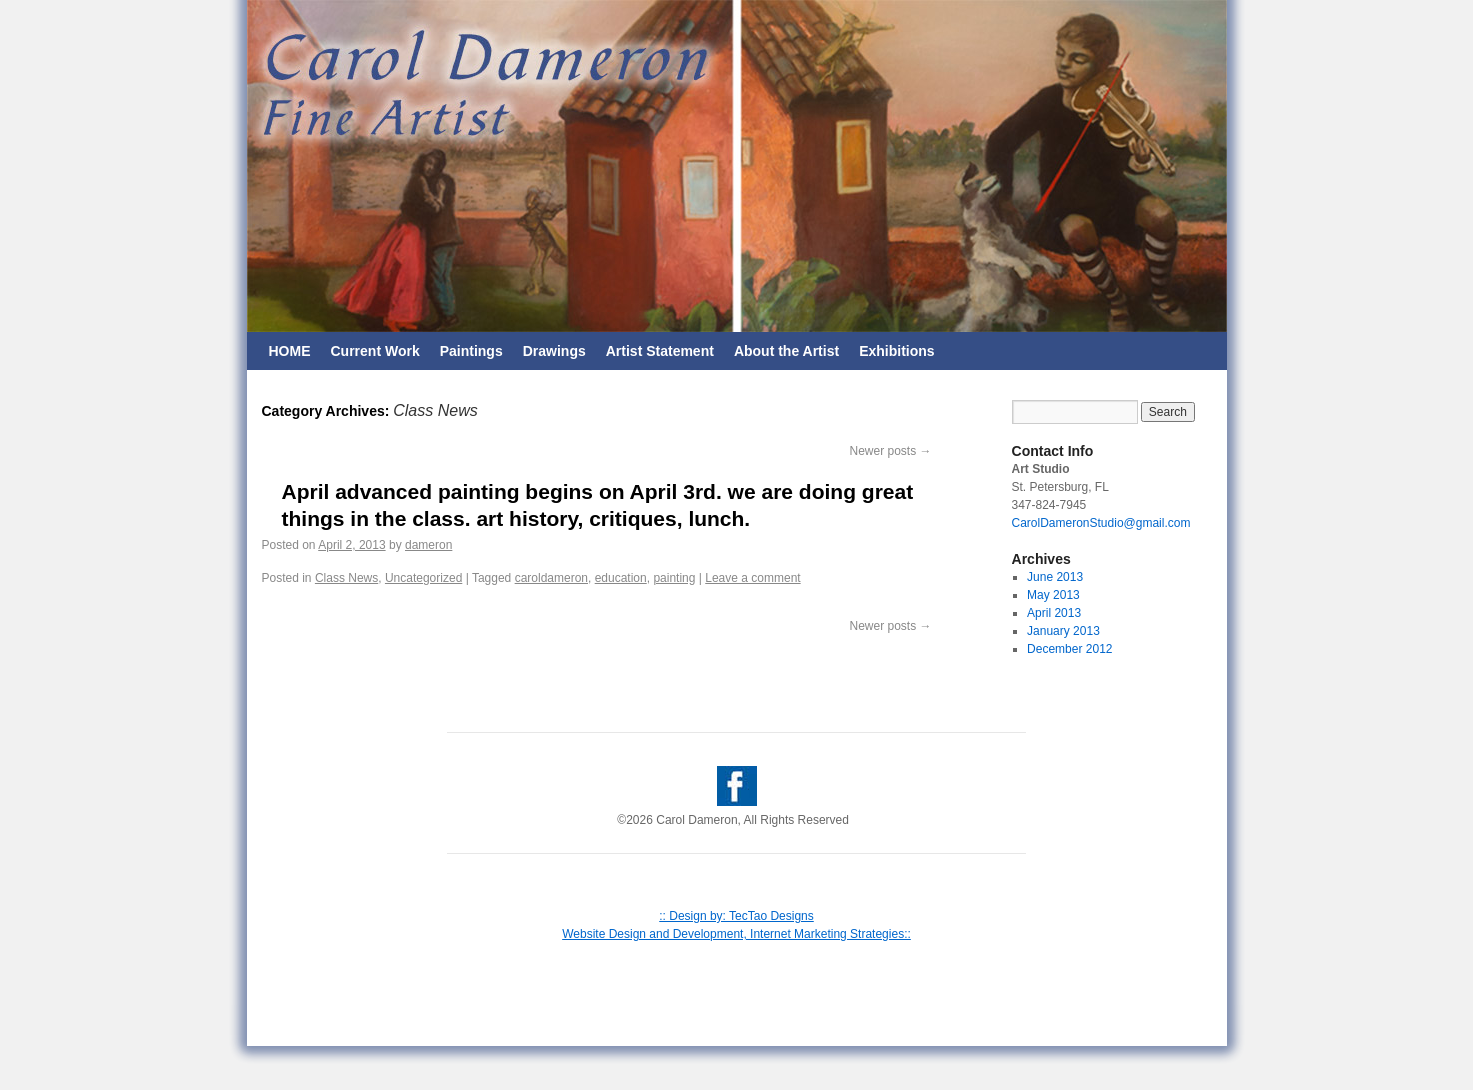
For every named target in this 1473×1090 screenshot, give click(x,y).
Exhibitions (896, 351)
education (621, 578)
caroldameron (551, 578)
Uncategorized (423, 578)
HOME (290, 351)
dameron (428, 545)
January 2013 (1063, 631)
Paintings (471, 351)
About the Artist (786, 351)
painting (674, 578)
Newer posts (890, 451)
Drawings (554, 351)
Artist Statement (660, 351)
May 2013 (1053, 595)
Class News (346, 578)
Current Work (375, 351)
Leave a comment (752, 578)
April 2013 (1054, 613)
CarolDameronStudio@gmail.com (1101, 523)
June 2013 (1055, 577)
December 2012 (1069, 649)
